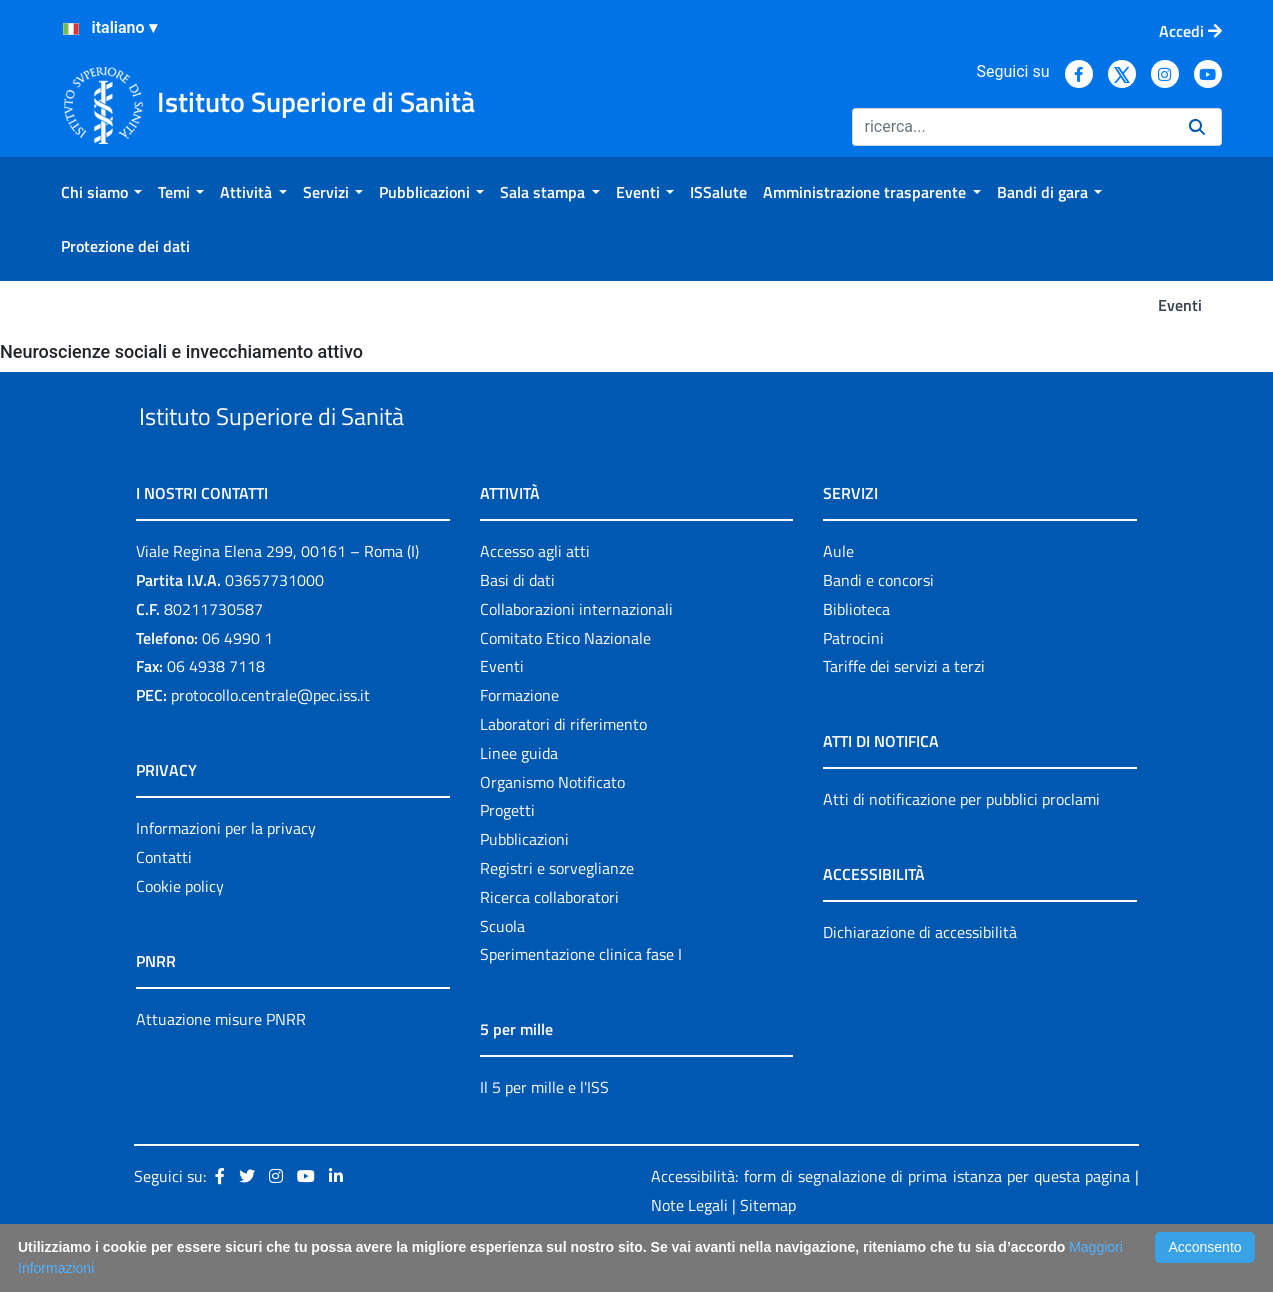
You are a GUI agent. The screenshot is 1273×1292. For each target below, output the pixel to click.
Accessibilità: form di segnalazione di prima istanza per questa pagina (890, 1222)
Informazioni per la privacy (226, 874)
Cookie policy (180, 932)
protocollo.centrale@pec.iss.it (270, 741)
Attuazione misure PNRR (221, 1065)
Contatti (164, 903)
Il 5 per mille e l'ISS (544, 1134)
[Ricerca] (1012, 127)
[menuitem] (101, 192)
